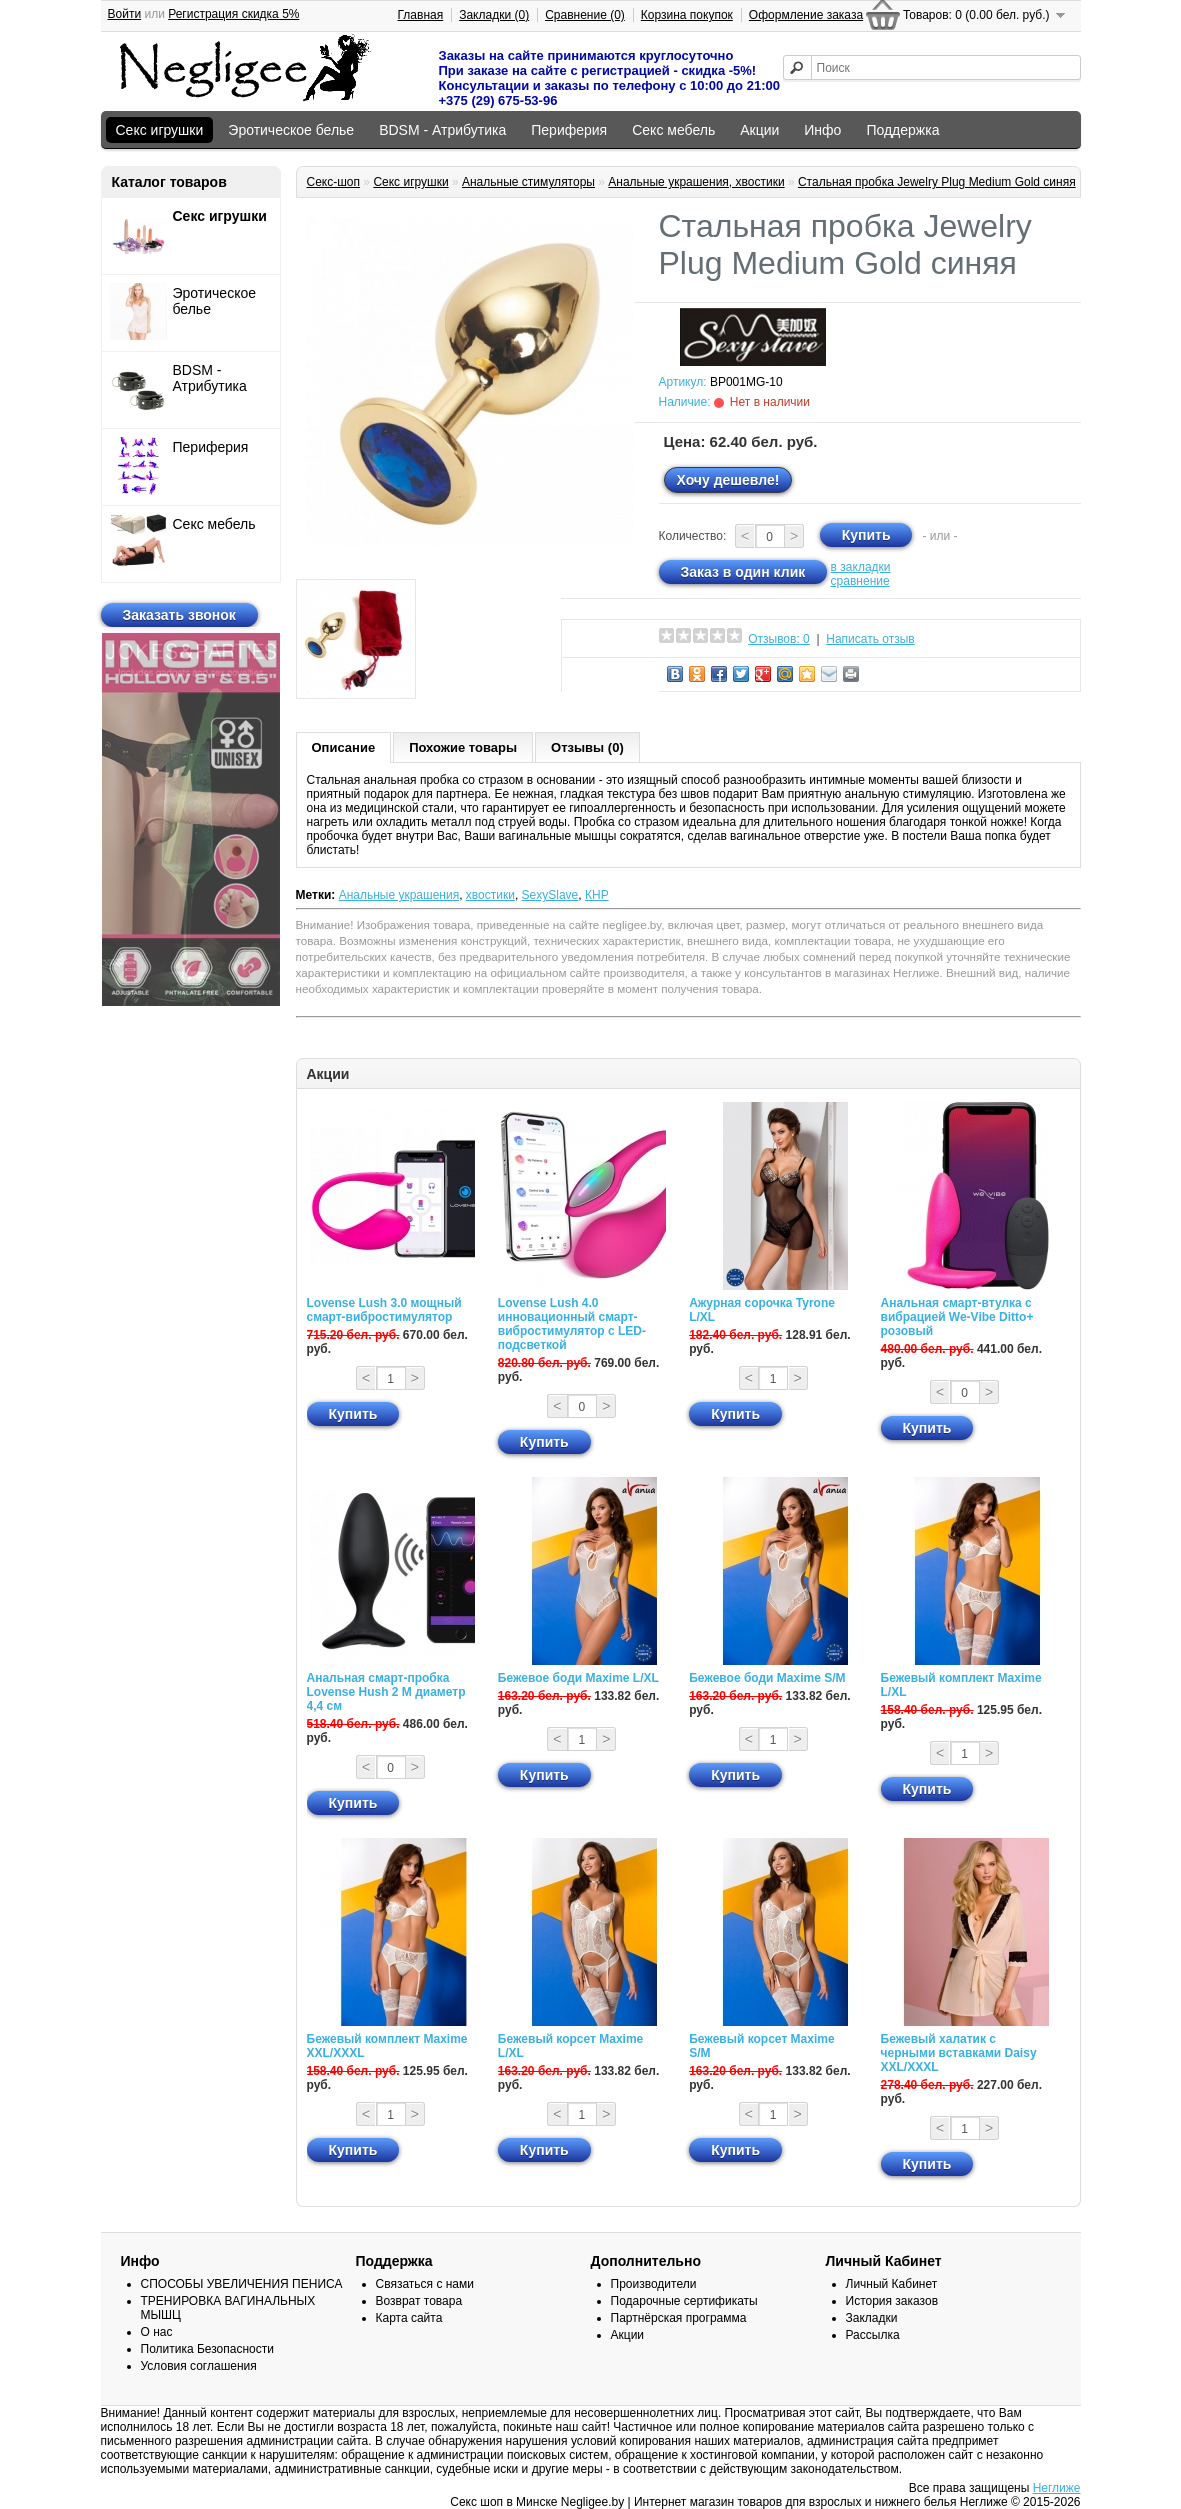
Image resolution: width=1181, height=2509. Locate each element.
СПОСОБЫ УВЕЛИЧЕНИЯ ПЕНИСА (242, 2284)
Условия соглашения (199, 2366)
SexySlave (550, 895)
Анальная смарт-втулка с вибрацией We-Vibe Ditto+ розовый (957, 1317)
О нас (157, 2332)
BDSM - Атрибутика (442, 130)
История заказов (892, 2301)
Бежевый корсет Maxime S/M (761, 2046)
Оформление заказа (806, 15)
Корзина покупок (687, 15)
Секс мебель (673, 130)
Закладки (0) (494, 15)
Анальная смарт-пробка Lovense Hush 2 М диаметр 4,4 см (386, 1692)
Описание (344, 747)
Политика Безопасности (207, 2349)
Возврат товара (419, 2301)
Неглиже (1057, 2488)
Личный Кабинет (892, 2284)
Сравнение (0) (585, 15)
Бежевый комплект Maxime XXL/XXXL (387, 2046)
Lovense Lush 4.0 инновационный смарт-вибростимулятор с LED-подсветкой (572, 1324)
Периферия (569, 130)
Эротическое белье (291, 130)
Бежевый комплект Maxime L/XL (961, 1685)
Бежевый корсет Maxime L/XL (570, 2046)
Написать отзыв (870, 639)
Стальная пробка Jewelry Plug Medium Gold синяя (937, 182)
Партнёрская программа (679, 2318)
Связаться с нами (425, 2284)
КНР (597, 895)
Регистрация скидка (233, 14)
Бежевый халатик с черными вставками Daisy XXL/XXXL (959, 2053)
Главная (421, 15)
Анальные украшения (399, 895)
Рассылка (873, 2335)
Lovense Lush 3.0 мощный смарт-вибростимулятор (384, 1310)
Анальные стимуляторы (528, 182)
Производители (654, 2284)
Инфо (822, 130)
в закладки (861, 567)
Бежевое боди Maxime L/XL (578, 1678)
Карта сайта (409, 2318)
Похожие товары (463, 747)
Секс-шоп (334, 182)
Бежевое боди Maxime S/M (767, 1678)
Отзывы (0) (587, 747)
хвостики (490, 895)
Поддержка (902, 130)
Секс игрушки (160, 130)
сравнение (860, 581)
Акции (759, 130)
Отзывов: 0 (779, 639)
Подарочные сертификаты (684, 2301)
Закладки (872, 2318)
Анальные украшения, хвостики (696, 182)
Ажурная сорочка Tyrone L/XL (762, 1310)
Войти (125, 14)
